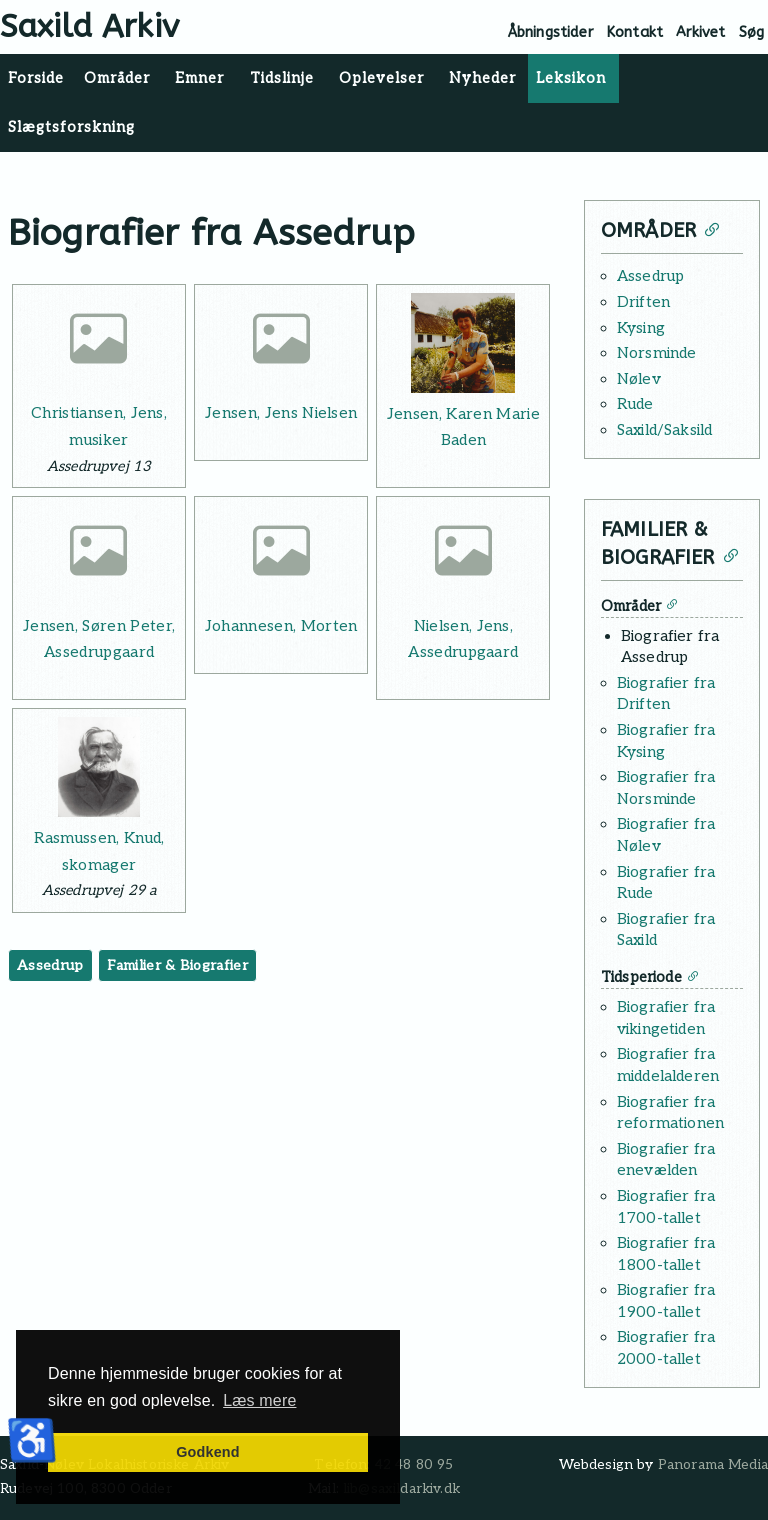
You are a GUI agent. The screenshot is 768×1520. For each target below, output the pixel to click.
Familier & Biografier (177, 965)
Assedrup (50, 965)
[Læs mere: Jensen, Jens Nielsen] (281, 343)
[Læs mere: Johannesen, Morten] (281, 555)
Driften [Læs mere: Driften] (643, 302)
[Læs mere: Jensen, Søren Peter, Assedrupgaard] (99, 555)
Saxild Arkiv (89, 26)
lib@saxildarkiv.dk (401, 1489)
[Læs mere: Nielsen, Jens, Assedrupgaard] (463, 555)
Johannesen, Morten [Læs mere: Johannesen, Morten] (281, 626)
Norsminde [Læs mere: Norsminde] (656, 353)
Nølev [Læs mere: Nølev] (639, 379)
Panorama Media (713, 1465)
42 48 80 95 (414, 1465)
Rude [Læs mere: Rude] (635, 404)
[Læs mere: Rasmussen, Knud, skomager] (99, 767)
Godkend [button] (207, 1452)
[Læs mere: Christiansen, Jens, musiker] (99, 343)
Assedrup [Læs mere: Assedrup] (650, 276)
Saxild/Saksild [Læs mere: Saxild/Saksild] (664, 430)
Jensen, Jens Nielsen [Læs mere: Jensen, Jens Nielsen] (281, 413)
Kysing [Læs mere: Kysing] (641, 328)
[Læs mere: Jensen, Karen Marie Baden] (463, 343)
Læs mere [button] (259, 1400)
